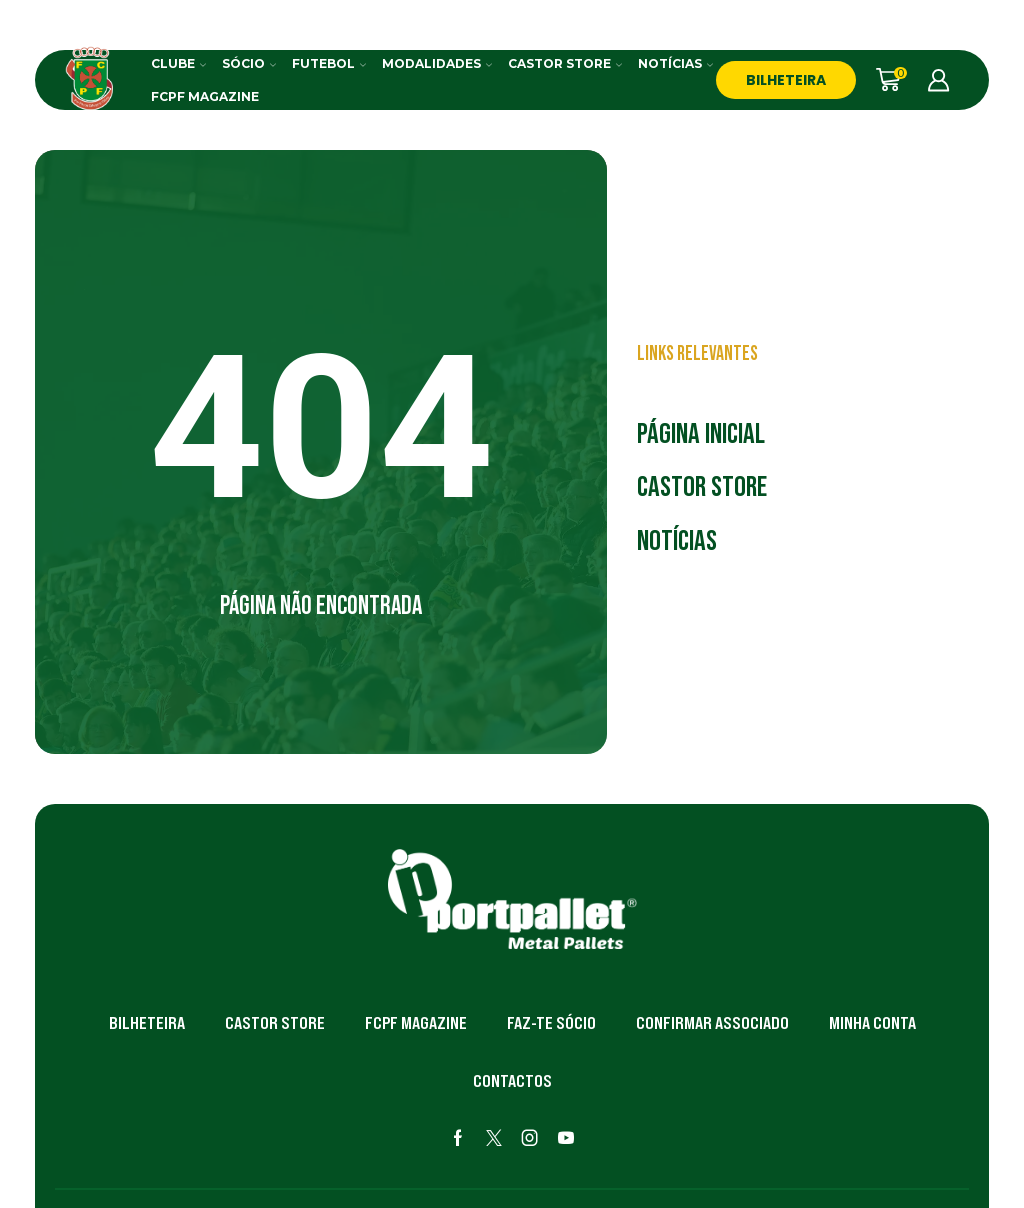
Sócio (249, 63)
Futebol (329, 63)
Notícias (675, 63)
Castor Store (565, 63)
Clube (178, 63)
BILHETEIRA (786, 80)
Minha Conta (872, 1023)
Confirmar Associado (712, 1023)
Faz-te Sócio (551, 1023)
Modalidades (437, 63)
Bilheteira (147, 1023)
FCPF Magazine (205, 96)
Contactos (512, 1081)
